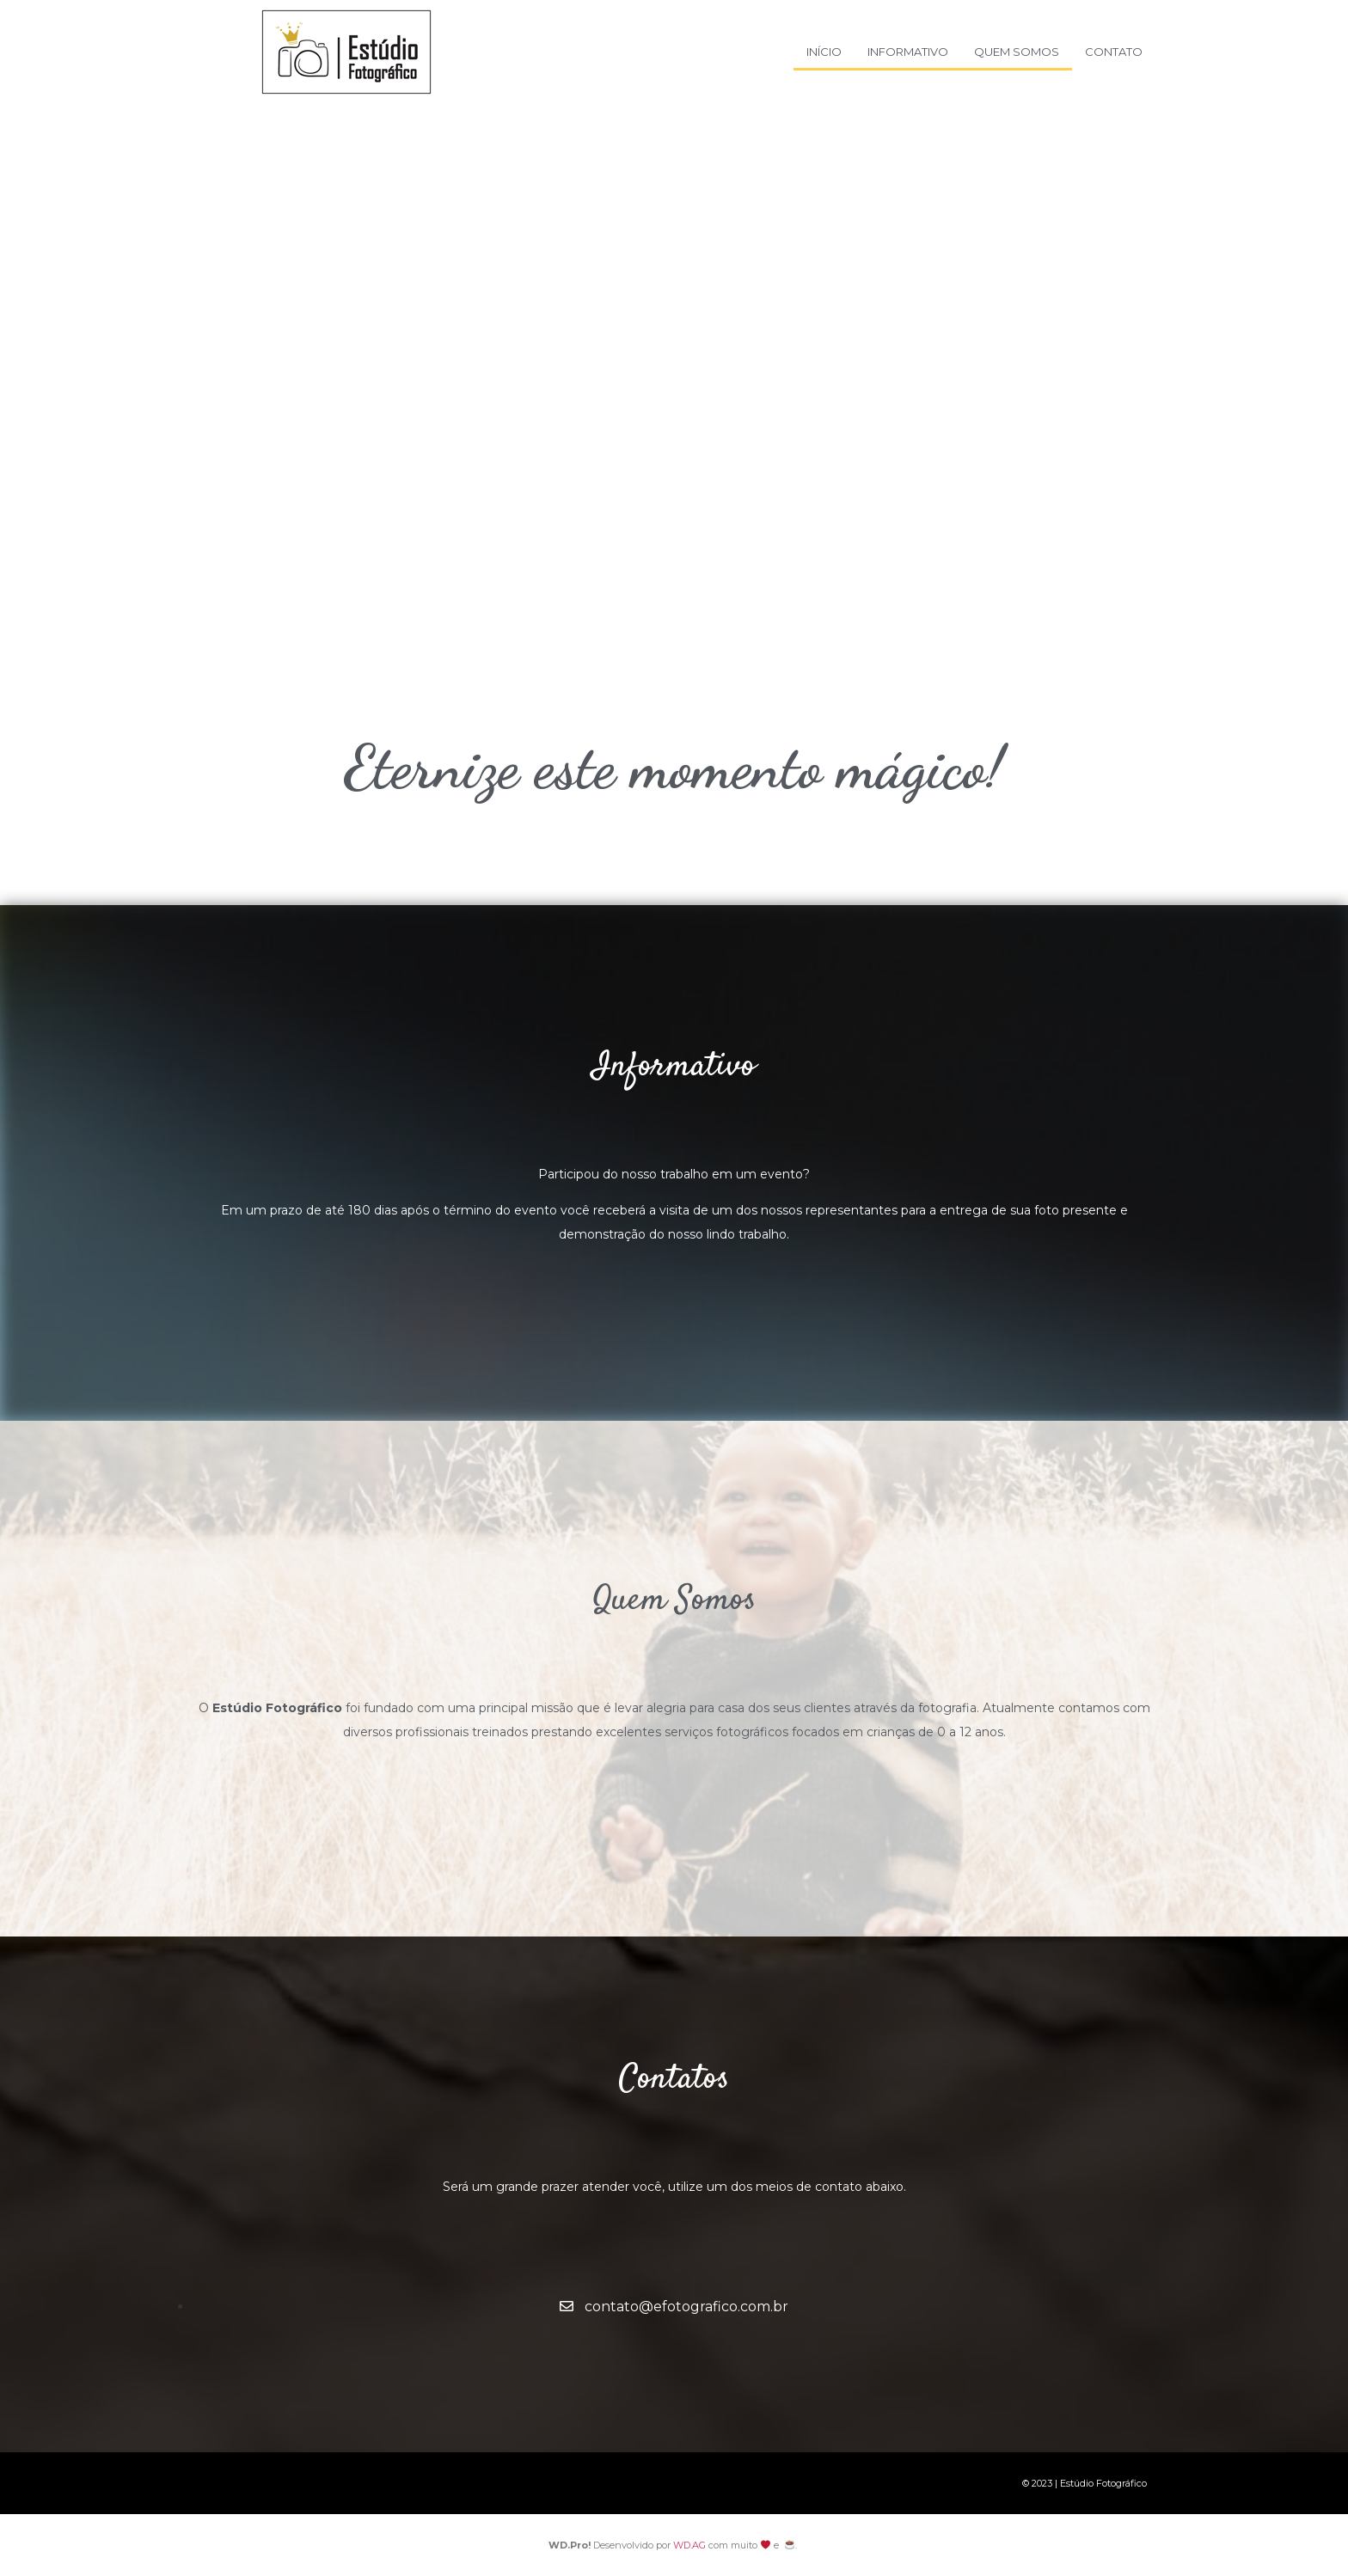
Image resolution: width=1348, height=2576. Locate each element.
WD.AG (689, 2545)
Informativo (907, 51)
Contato (1114, 51)
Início (824, 51)
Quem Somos (1016, 51)
